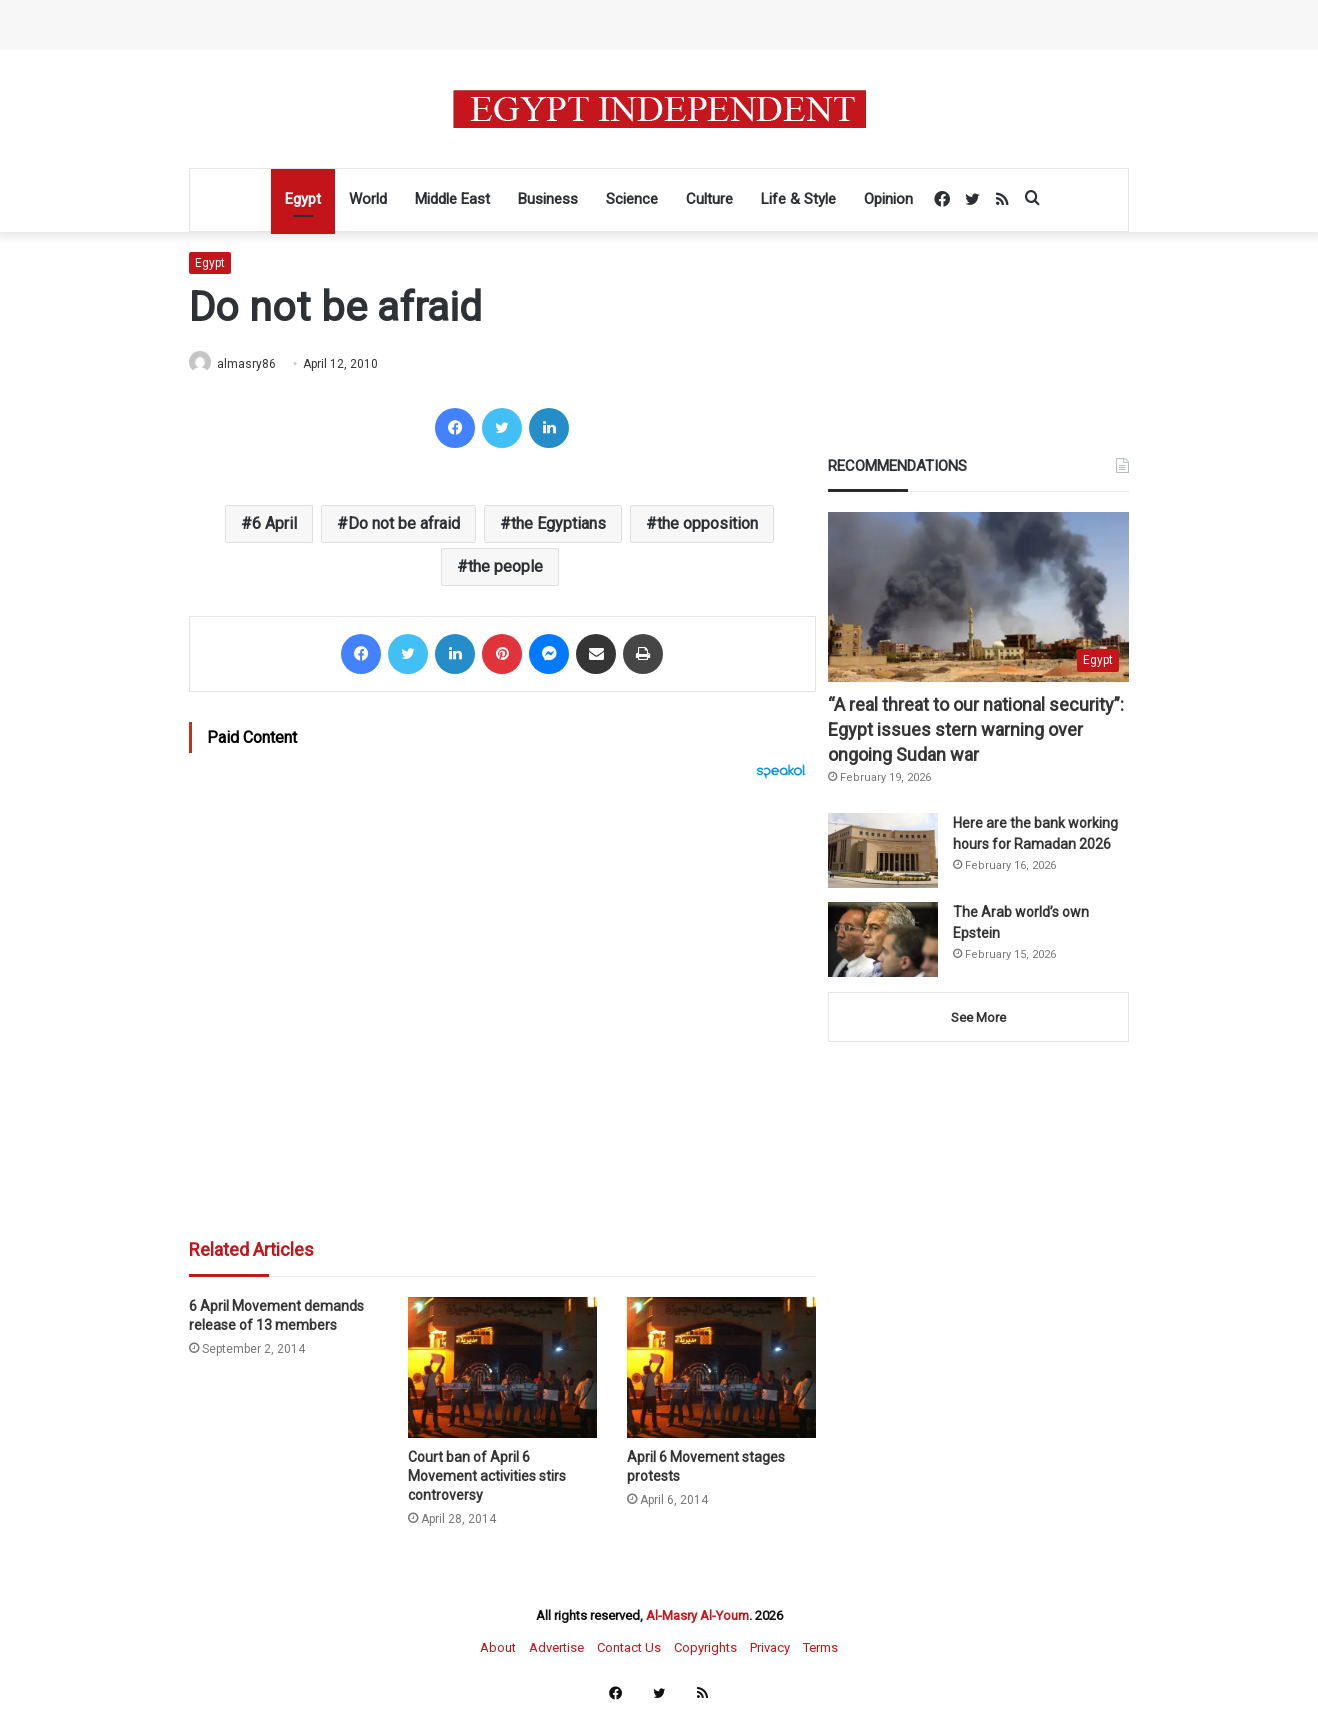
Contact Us (629, 1648)
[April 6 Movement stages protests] (721, 1369)
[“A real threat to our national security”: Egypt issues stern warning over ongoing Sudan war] (978, 598)
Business (548, 199)
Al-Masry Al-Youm (697, 1616)
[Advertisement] (502, 1000)
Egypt (303, 199)
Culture (709, 199)
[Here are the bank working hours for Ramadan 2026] (883, 851)
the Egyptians (558, 524)
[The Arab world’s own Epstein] (883, 940)
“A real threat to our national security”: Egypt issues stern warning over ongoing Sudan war (976, 730)
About (498, 1648)
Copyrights (705, 1648)
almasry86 (254, 364)
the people (505, 567)
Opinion (888, 199)
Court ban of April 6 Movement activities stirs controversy (487, 1477)
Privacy (770, 1648)
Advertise (556, 1648)
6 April (274, 524)
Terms (820, 1648)
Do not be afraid (404, 524)
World (368, 199)
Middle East (452, 199)
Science (632, 199)
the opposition (707, 524)
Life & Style (798, 199)
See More (978, 1018)
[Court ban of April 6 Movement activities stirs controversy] (502, 1369)
